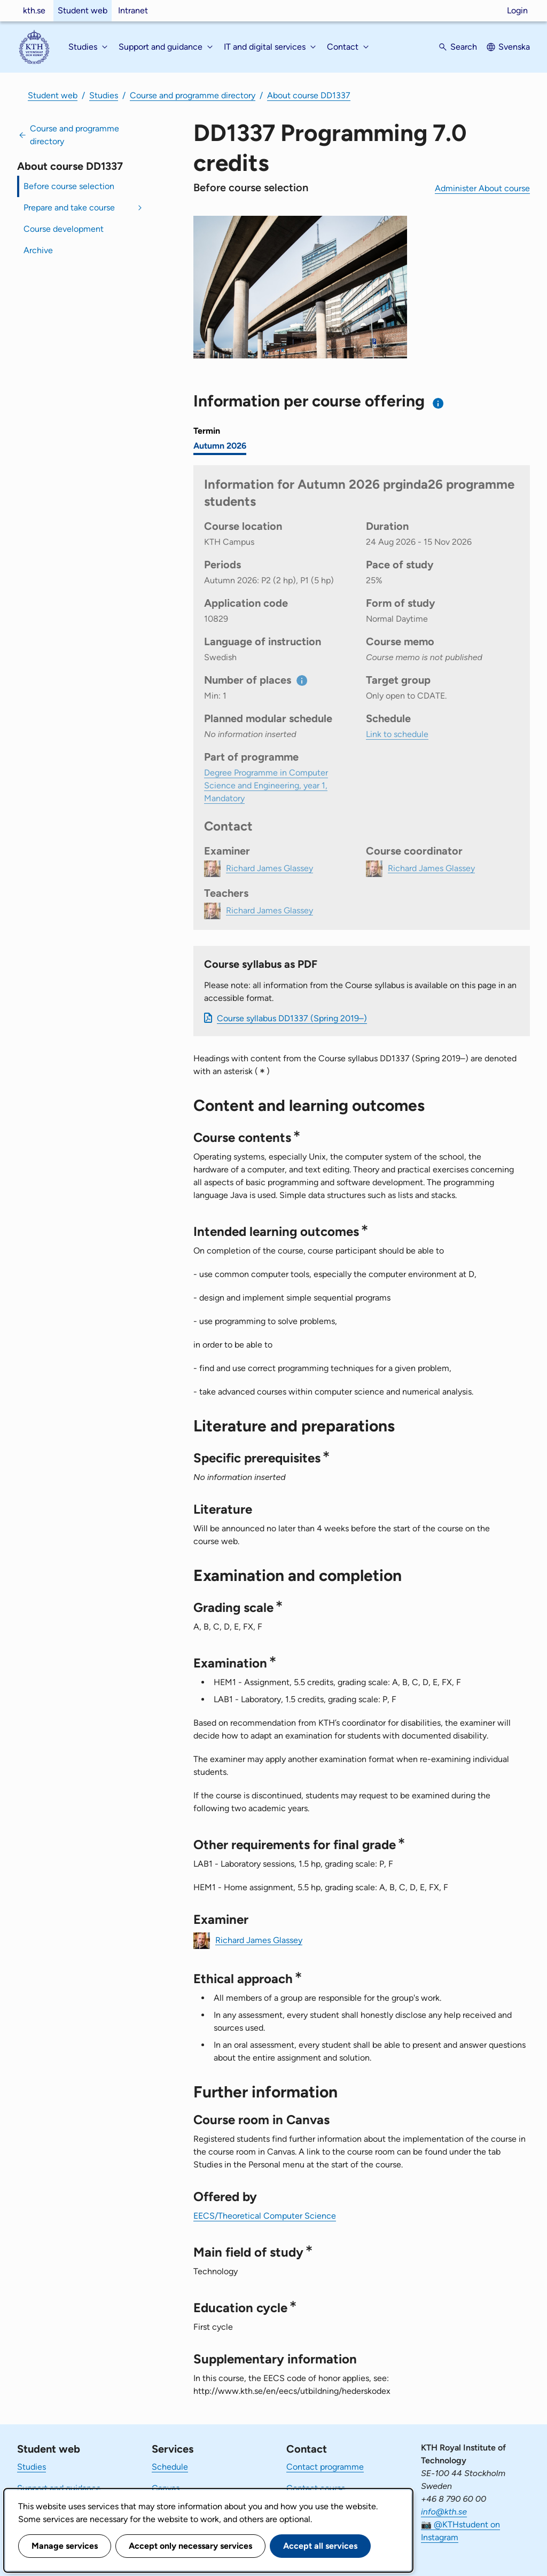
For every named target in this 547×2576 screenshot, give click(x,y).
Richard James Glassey (258, 1940)
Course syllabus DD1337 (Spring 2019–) (292, 1018)
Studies (103, 95)
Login (517, 10)
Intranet (133, 10)
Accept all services (320, 2546)
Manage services (65, 2546)
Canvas (165, 2488)
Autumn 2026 (219, 446)
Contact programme (325, 2467)
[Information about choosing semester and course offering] (438, 403)
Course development (64, 229)
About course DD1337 (308, 95)
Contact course (316, 2488)
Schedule (170, 2467)
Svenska (514, 47)
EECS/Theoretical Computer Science (264, 2216)
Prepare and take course (69, 207)
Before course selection (69, 186)
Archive (38, 250)
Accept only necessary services (190, 2546)
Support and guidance (59, 2488)
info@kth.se (444, 2512)
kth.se (34, 10)
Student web (82, 10)
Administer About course (482, 188)
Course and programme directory (192, 95)
